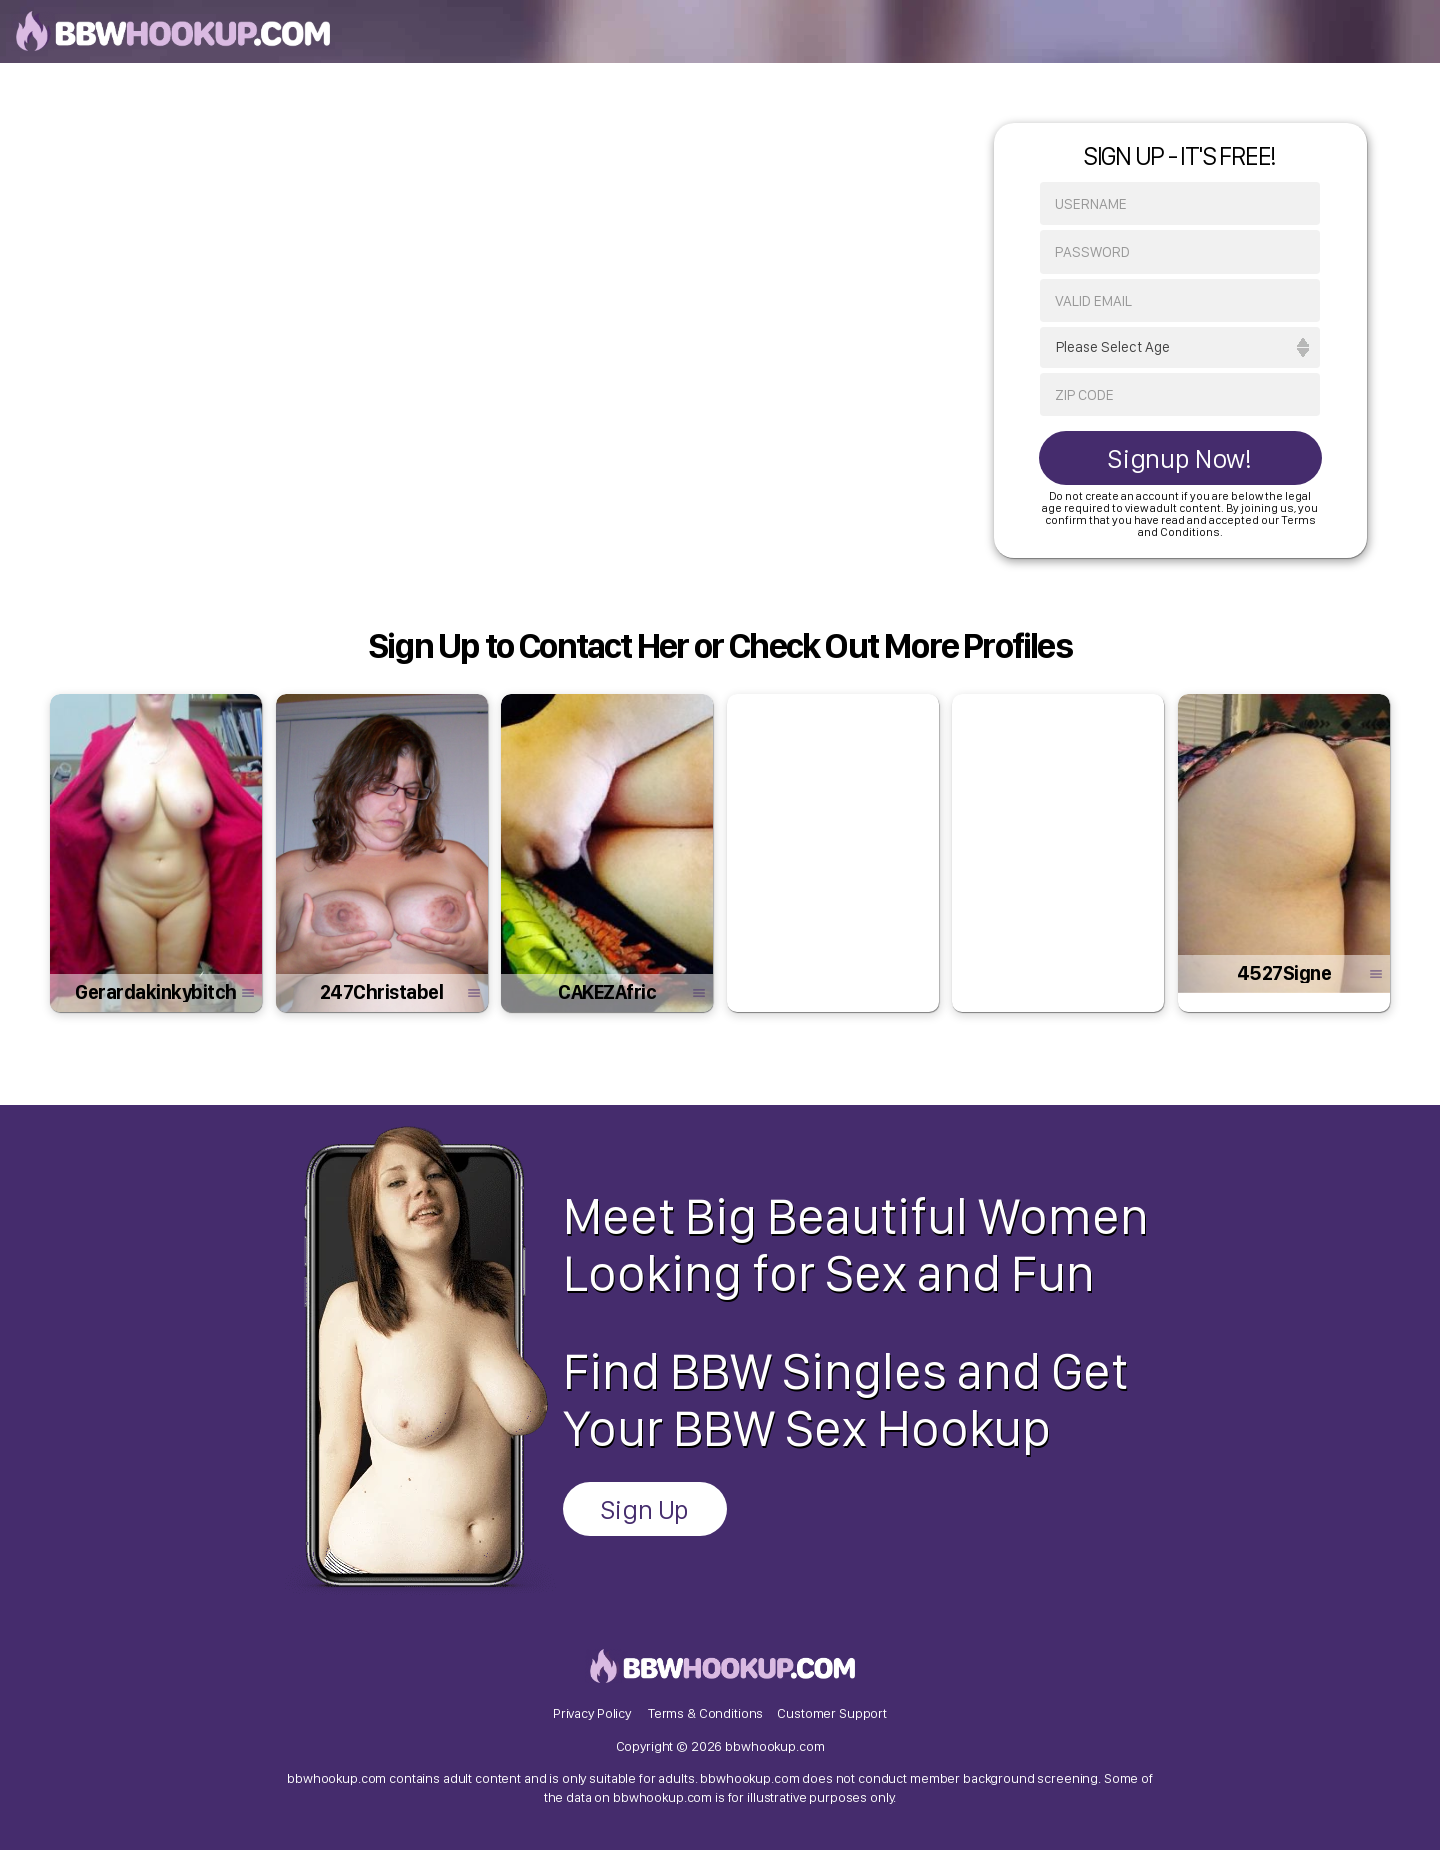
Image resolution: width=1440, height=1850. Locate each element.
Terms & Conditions (705, 1713)
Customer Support (832, 1713)
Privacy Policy (592, 1713)
